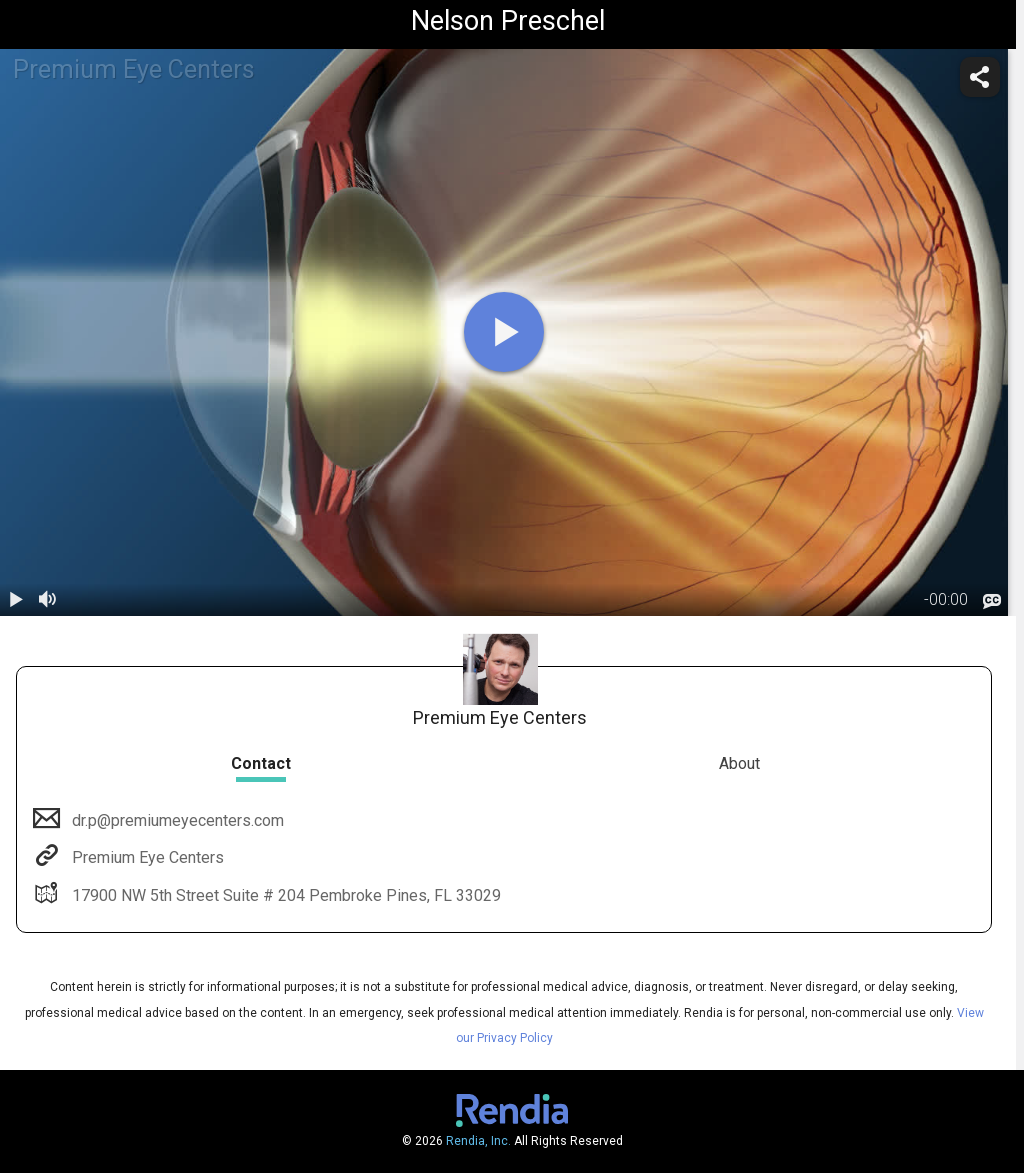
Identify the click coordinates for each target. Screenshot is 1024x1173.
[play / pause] (16, 600)
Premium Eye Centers (146, 857)
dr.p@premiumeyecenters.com (176, 820)
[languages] (992, 601)
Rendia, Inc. (478, 1141)
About (739, 763)
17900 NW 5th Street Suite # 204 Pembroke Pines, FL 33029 (284, 895)
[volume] (48, 600)
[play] (504, 332)
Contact (261, 763)
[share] (980, 77)
